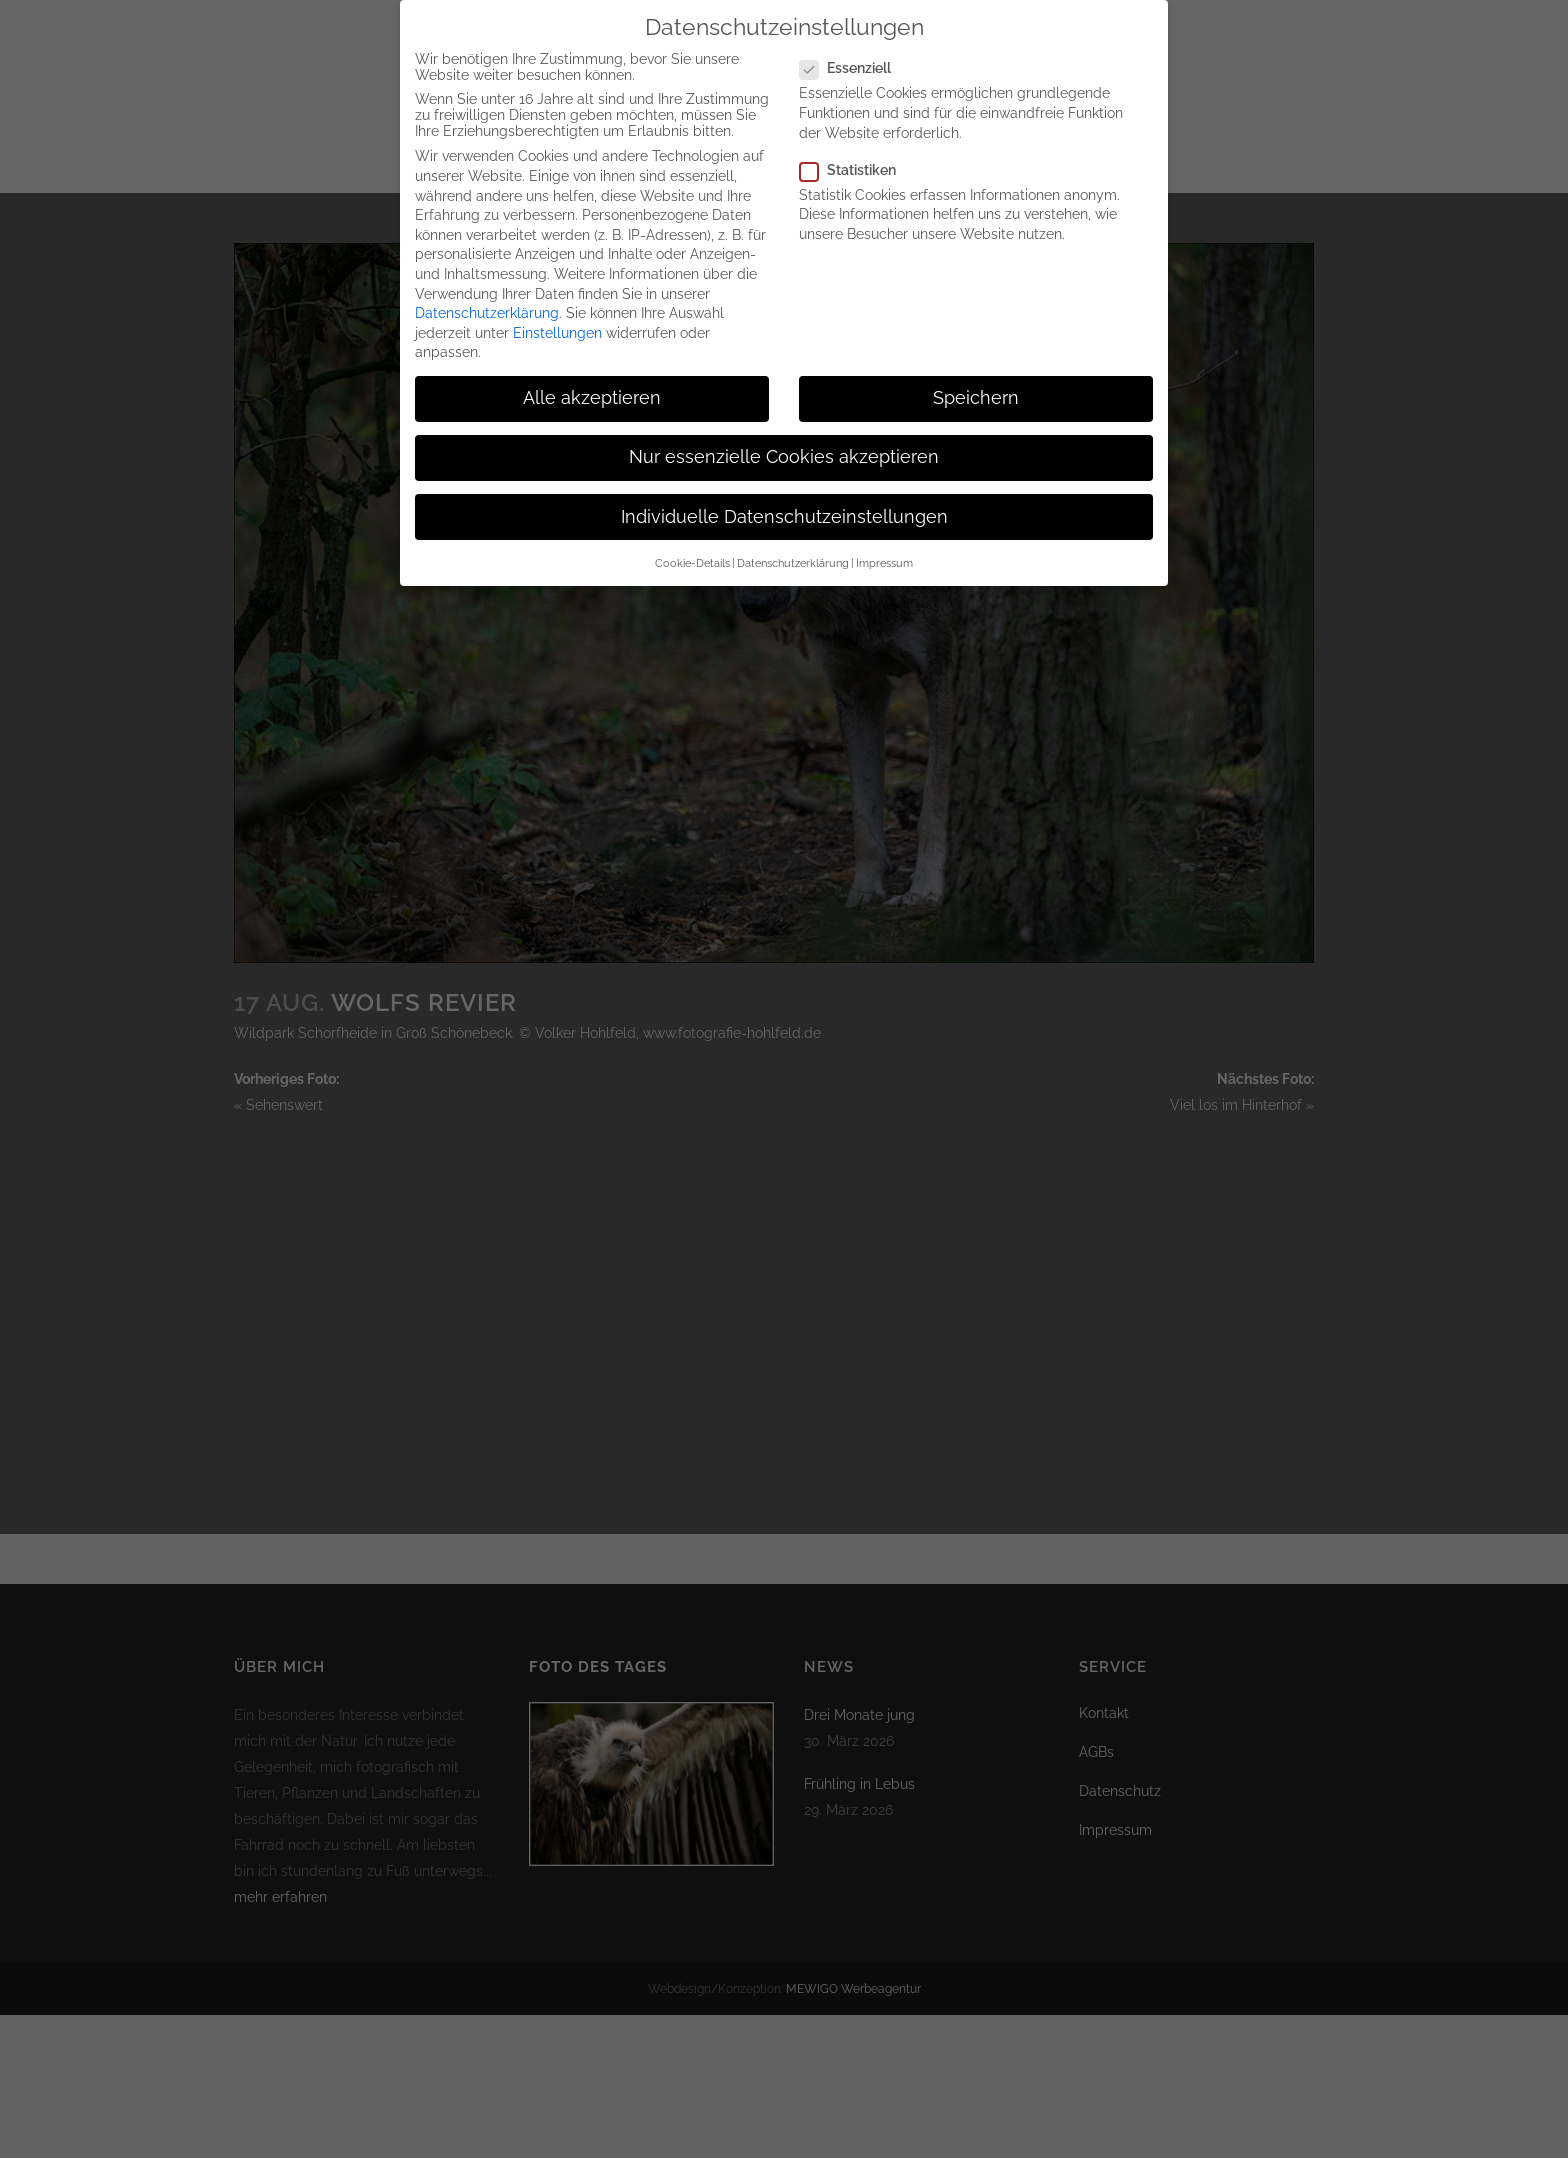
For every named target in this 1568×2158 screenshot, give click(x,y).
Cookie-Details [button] (692, 562)
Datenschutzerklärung (487, 312)
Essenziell (853, 68)
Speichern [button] (976, 398)
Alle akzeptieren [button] (592, 398)
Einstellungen (557, 332)
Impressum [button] (884, 562)
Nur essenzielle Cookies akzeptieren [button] (784, 457)
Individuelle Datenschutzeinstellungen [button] (784, 516)
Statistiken (856, 169)
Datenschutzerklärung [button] (793, 562)
